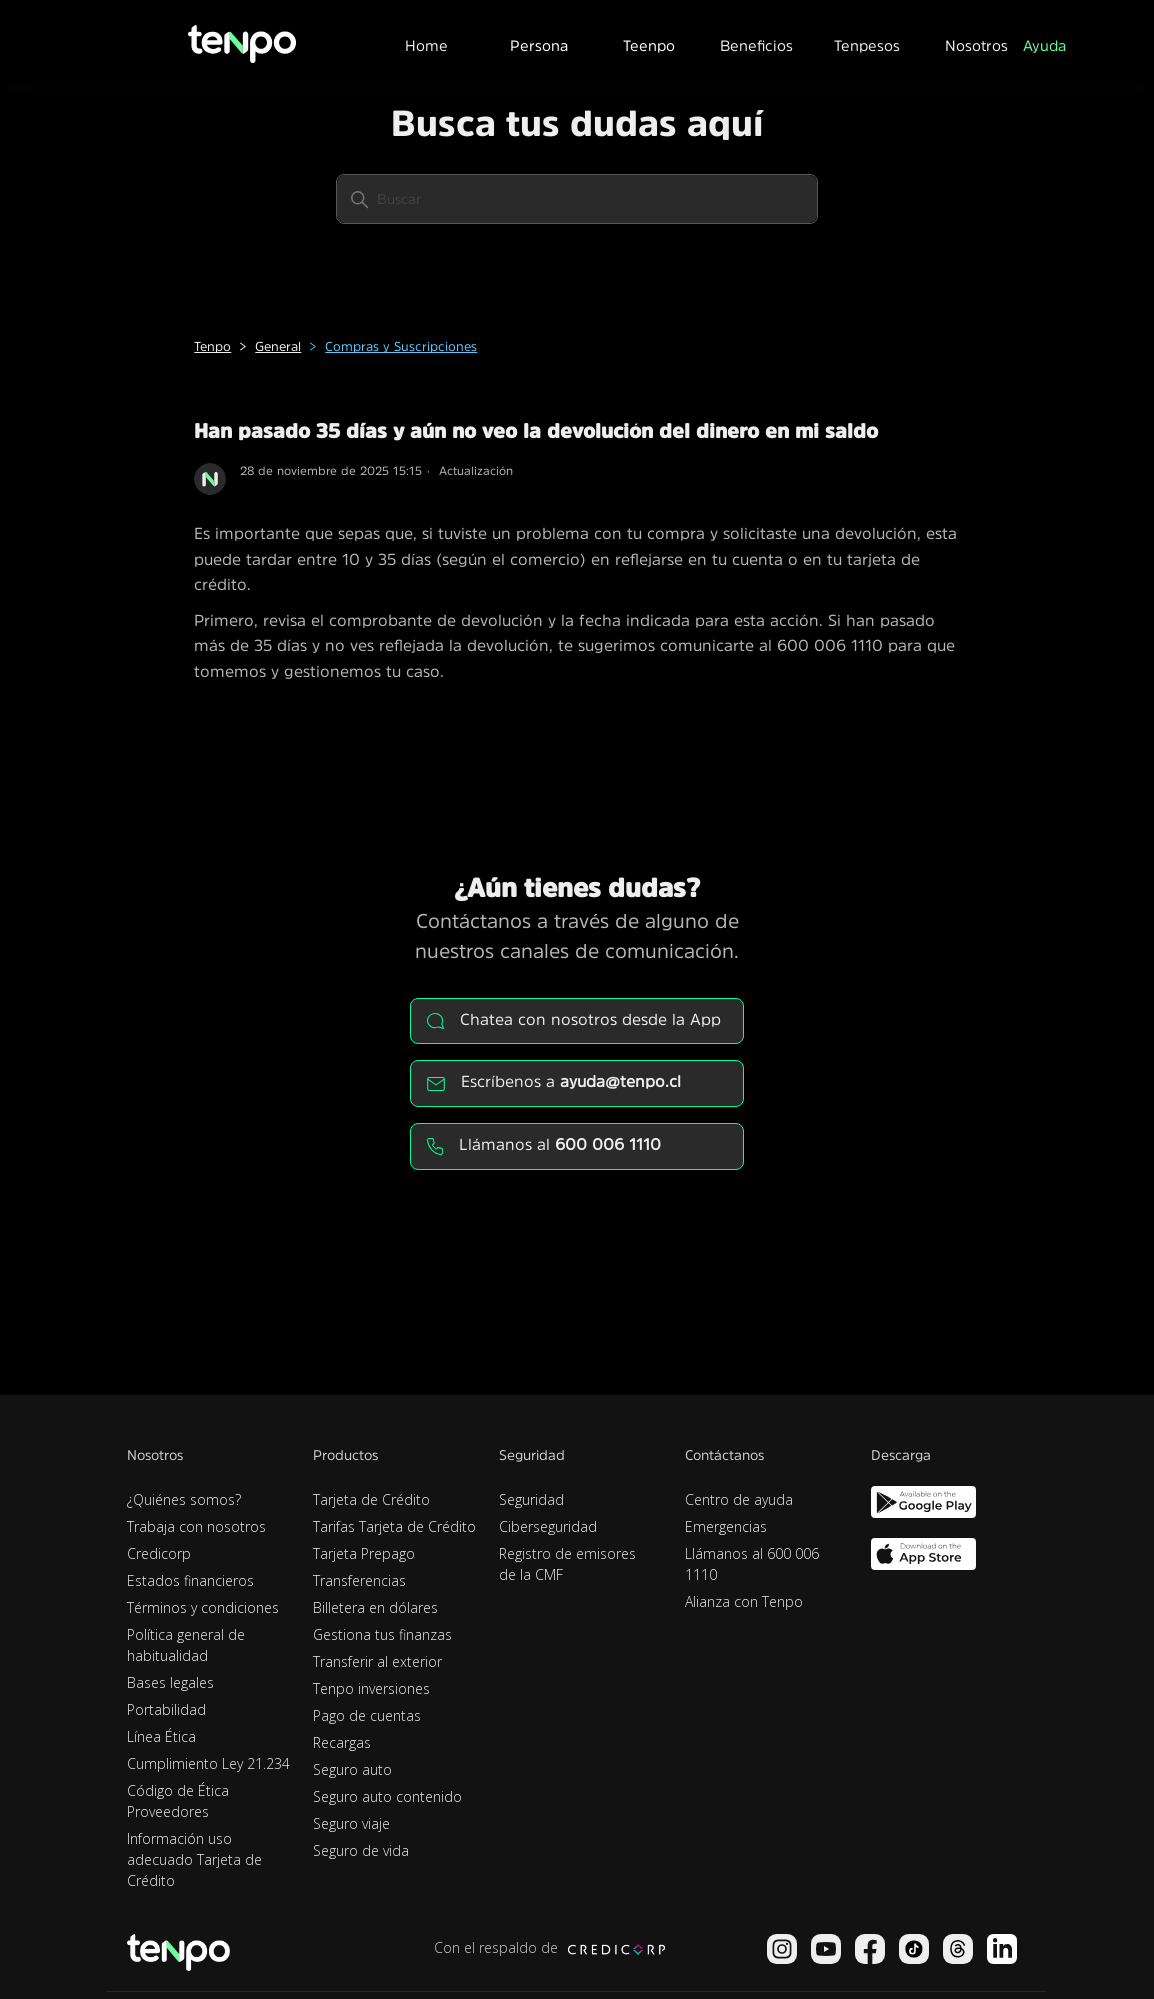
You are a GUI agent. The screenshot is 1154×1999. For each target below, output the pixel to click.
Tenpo (212, 346)
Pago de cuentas (367, 1715)
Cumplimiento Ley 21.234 (208, 1763)
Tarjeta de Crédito (371, 1499)
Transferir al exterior (377, 1661)
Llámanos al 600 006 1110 (752, 1564)
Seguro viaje (351, 1823)
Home (426, 45)
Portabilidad (166, 1709)
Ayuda (1044, 45)
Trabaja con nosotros (196, 1526)
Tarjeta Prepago (364, 1553)
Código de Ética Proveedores (178, 1801)
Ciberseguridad (548, 1526)
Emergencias (726, 1526)
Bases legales (170, 1682)
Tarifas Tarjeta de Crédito (394, 1526)
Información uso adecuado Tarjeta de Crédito (194, 1859)
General (278, 346)
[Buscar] (577, 199)
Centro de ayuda (739, 1499)
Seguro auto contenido (387, 1796)
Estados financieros (190, 1580)
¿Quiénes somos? (184, 1499)
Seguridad (531, 1499)
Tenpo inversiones (371, 1688)
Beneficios (756, 45)
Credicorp (159, 1553)
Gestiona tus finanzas (382, 1634)
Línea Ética (161, 1736)
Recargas (342, 1742)
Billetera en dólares (375, 1607)
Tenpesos (867, 45)
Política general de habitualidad (186, 1645)
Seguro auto (352, 1769)
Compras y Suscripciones (401, 346)
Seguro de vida (361, 1850)
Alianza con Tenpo (744, 1601)
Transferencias (359, 1580)
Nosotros (976, 45)
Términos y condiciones (203, 1607)
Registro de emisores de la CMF (567, 1564)
